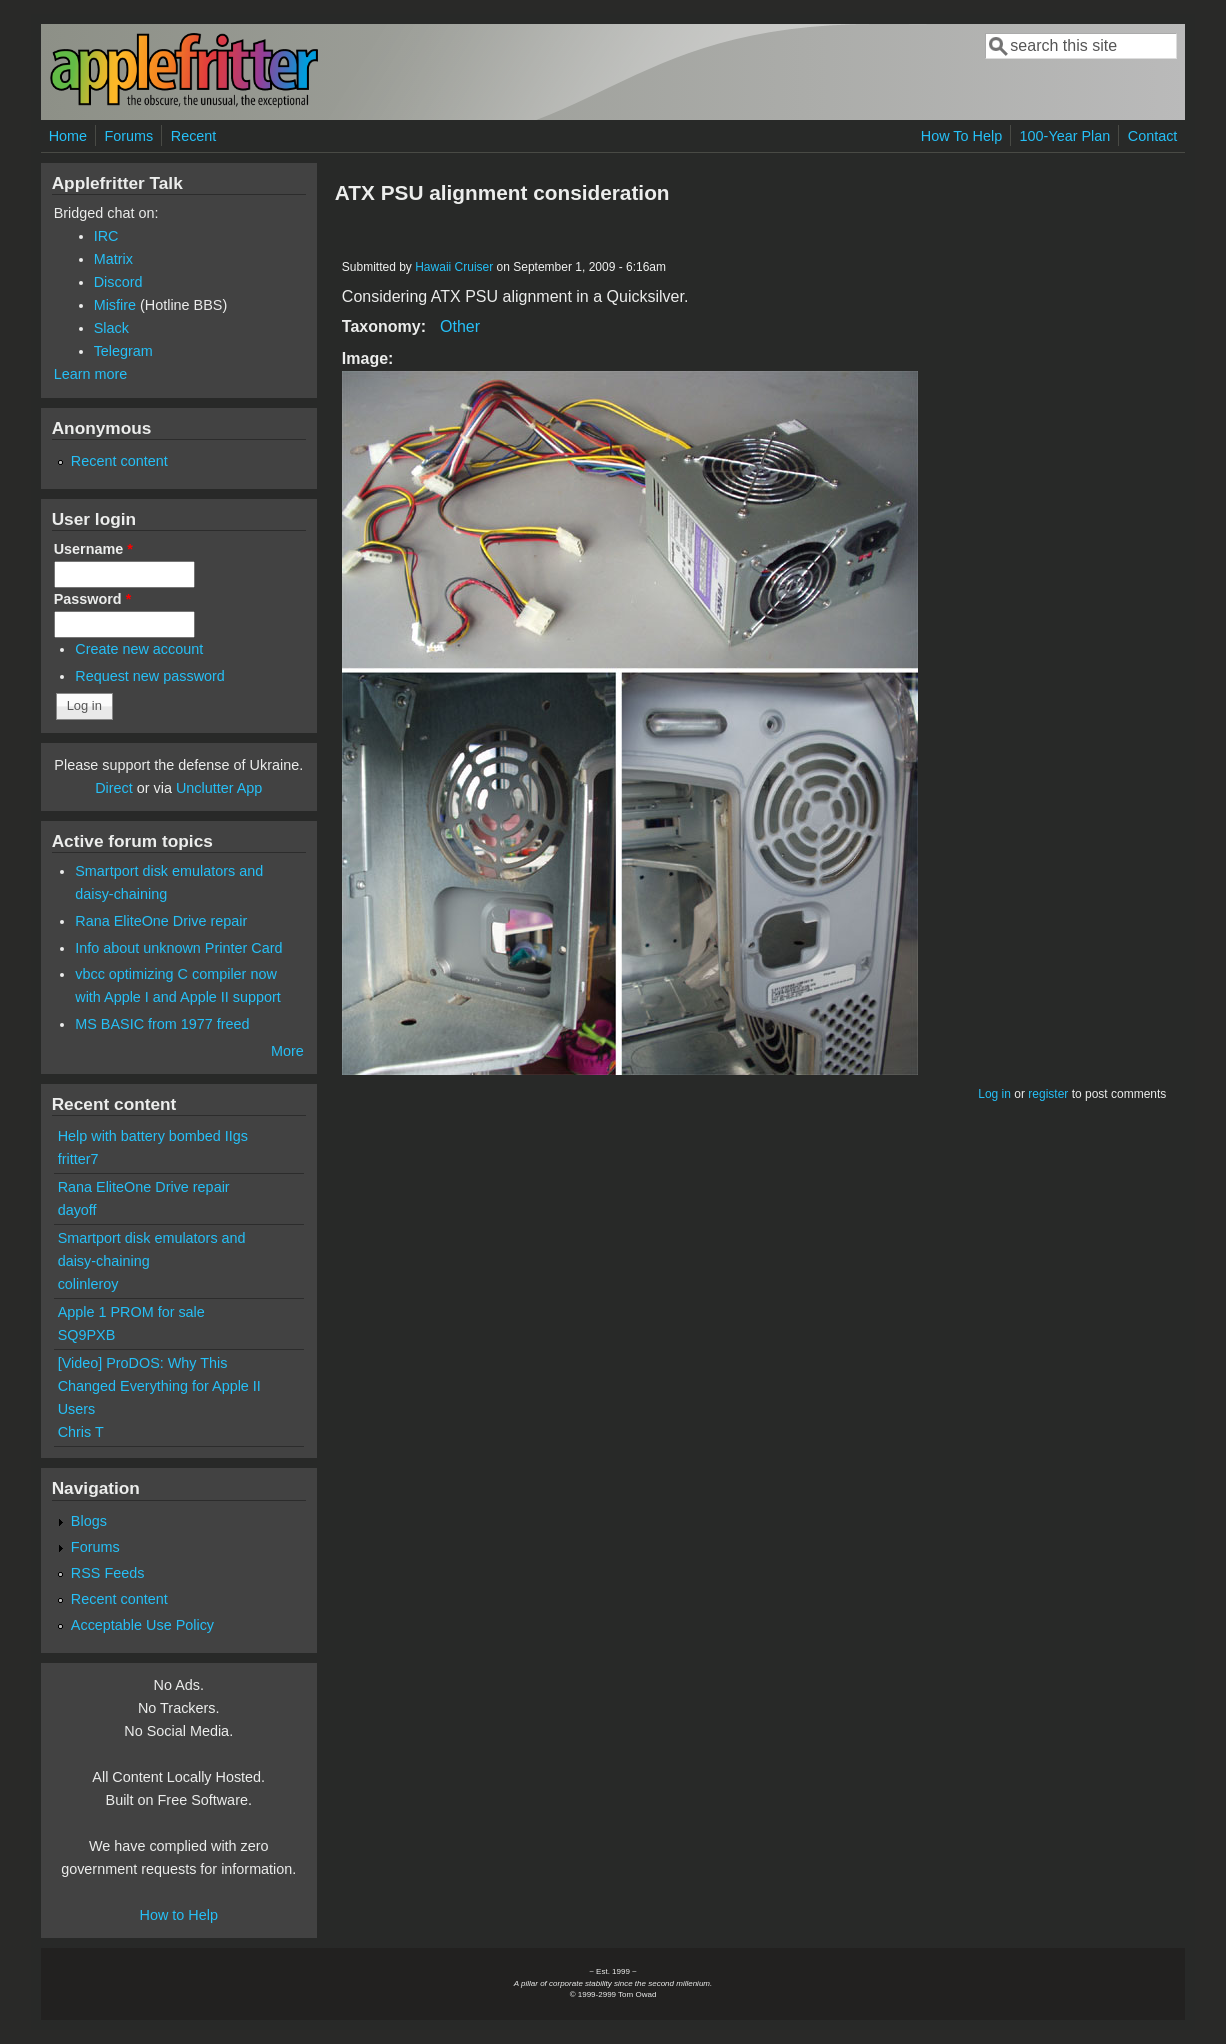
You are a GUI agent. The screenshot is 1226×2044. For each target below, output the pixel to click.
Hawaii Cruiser (454, 267)
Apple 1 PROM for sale (131, 1312)
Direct (114, 788)
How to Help (179, 1915)
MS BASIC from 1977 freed (162, 1024)
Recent (194, 136)
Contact (1153, 136)
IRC (106, 236)
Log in (994, 1094)
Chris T (81, 1432)
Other (460, 326)
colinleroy (88, 1284)
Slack (111, 328)
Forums (129, 136)
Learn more (91, 374)
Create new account (139, 649)
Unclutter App (219, 788)
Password (93, 599)
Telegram (123, 351)
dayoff (77, 1210)
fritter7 (78, 1159)
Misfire (115, 305)
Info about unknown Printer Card (178, 948)
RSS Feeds (108, 1573)
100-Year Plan (1065, 136)
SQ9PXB (87, 1335)
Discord (118, 282)
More (287, 1051)
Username (93, 549)
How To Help (961, 136)
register (1048, 1094)
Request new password (150, 676)
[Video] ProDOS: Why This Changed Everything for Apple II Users (159, 1386)
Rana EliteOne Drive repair (161, 921)
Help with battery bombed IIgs (153, 1136)
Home (68, 136)
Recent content (119, 461)
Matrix (113, 259)
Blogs (89, 1521)
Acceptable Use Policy (142, 1625)
